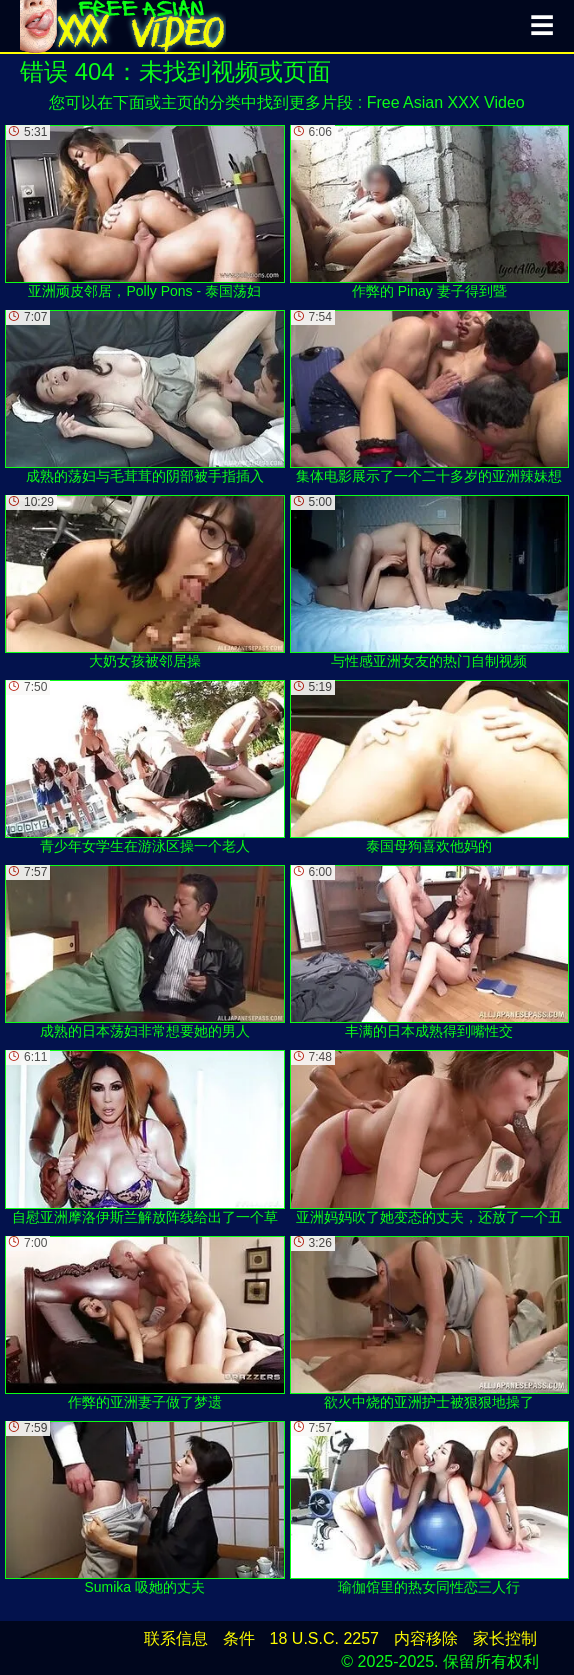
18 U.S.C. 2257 (324, 1638)
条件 (239, 1638)
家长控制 (505, 1638)
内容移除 (426, 1638)
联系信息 (176, 1638)
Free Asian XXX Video (446, 102)
